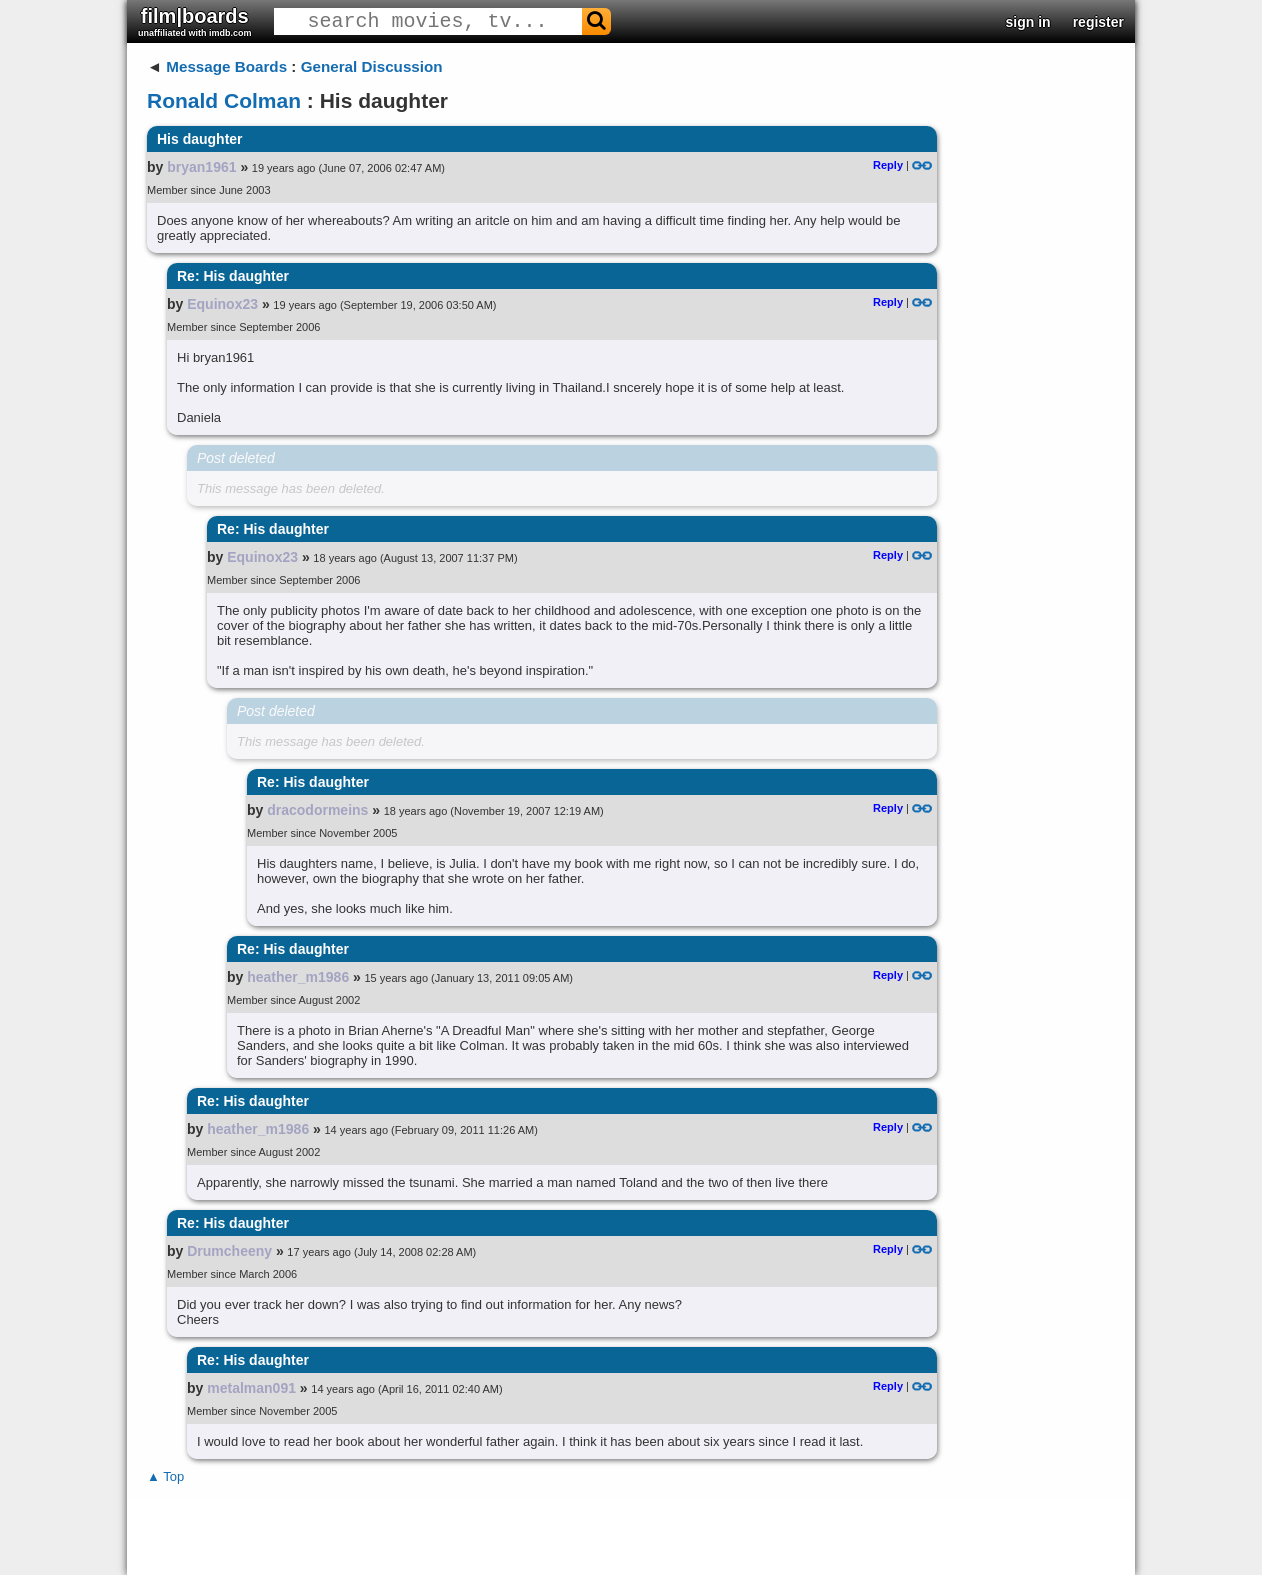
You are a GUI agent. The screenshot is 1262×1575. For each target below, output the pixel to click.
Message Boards (226, 66)
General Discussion (372, 66)
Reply (888, 165)
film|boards (195, 21)
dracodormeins (317, 810)
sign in (1028, 22)
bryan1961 (201, 167)
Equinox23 (222, 304)
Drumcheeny (229, 1251)
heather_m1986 (298, 977)
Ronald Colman (224, 100)
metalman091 (251, 1388)
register (1098, 22)
